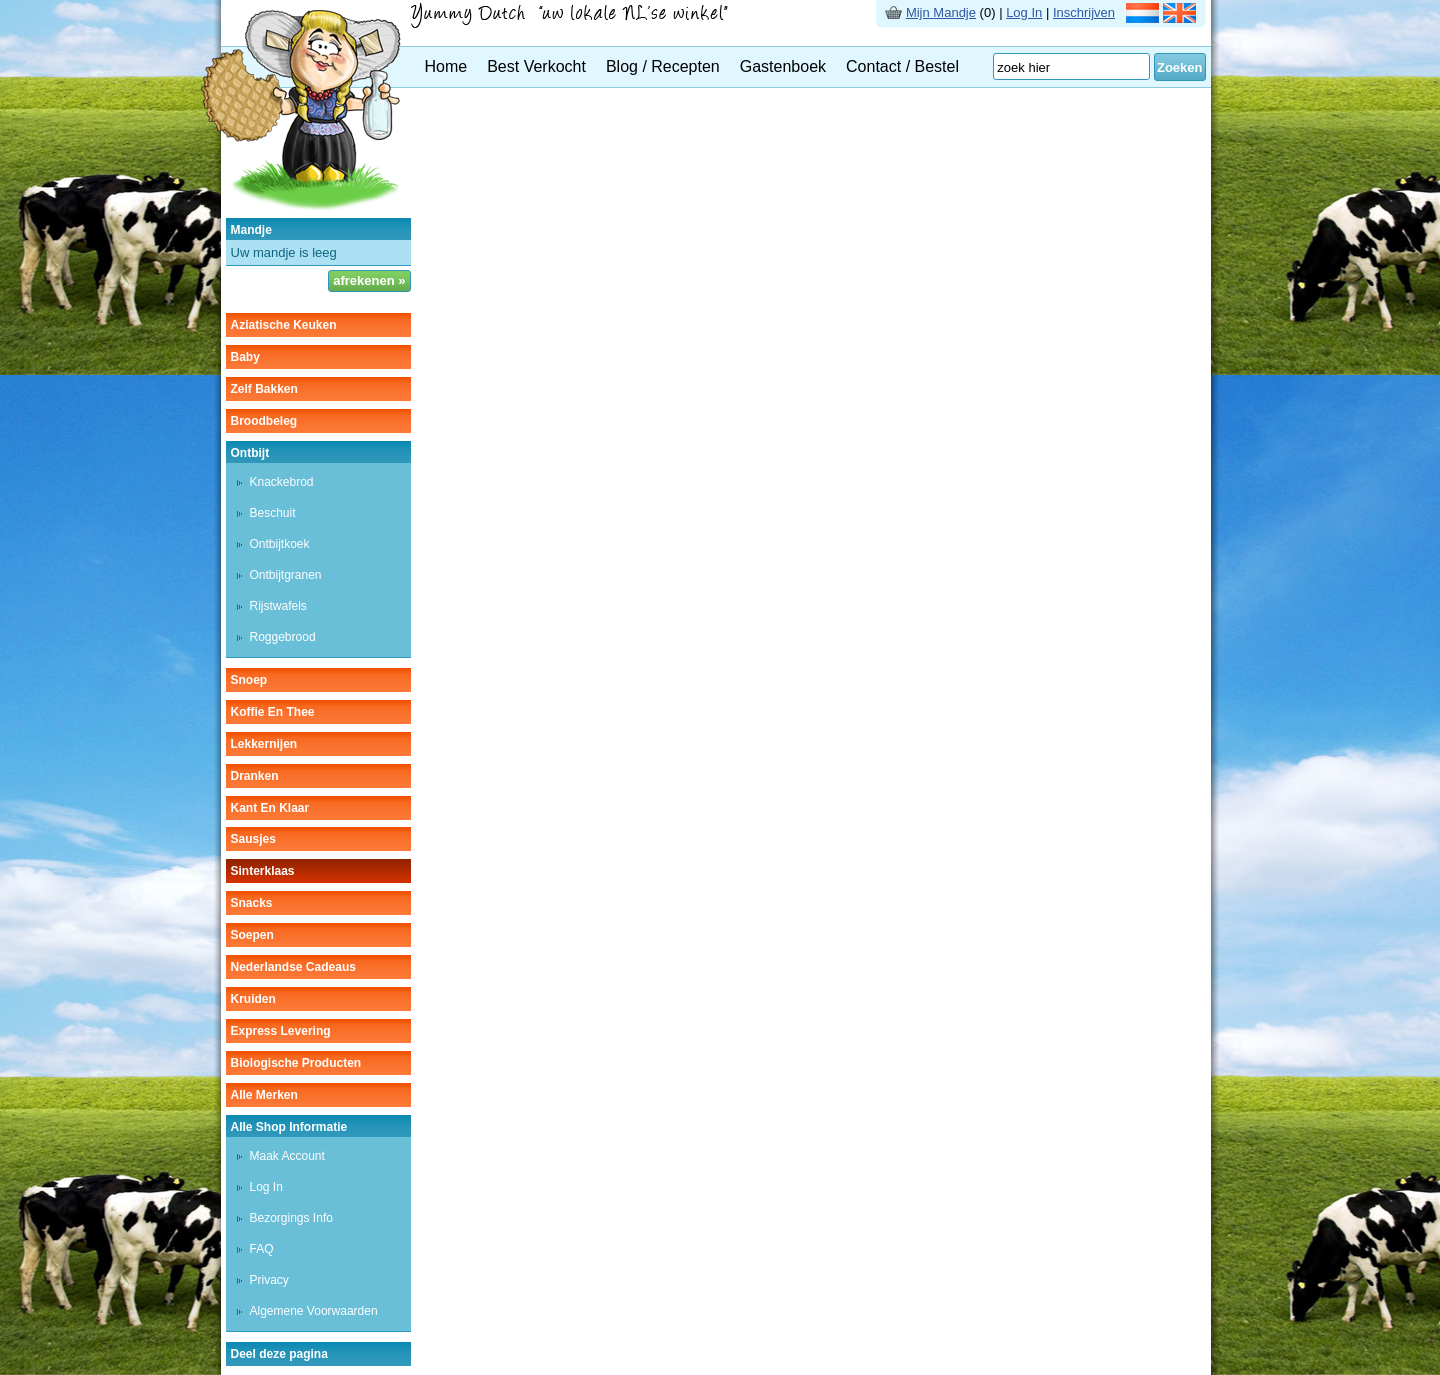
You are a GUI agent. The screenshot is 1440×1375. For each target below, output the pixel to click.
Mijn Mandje (941, 12)
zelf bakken (264, 389)
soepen (252, 935)
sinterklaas (263, 871)
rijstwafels (278, 606)
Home (446, 66)
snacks (252, 903)
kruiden (253, 999)
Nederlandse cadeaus (293, 967)
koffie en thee (273, 712)
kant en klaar (270, 808)
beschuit (273, 513)
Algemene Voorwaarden (314, 1311)
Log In (1024, 12)
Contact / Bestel (902, 66)
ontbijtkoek (280, 544)
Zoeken (1180, 67)
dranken (255, 776)
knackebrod (282, 482)
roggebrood (283, 637)
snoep (249, 680)
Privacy (269, 1280)
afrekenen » (369, 280)
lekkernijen (264, 744)
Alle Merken (264, 1095)
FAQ (262, 1249)
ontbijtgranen (286, 575)
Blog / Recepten (663, 66)
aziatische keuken (284, 325)
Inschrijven (1084, 12)
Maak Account (287, 1156)
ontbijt (250, 453)
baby (245, 357)
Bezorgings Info (291, 1218)
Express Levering (281, 1031)
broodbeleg (264, 421)
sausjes (253, 839)
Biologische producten (296, 1063)
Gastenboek (783, 66)
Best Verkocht (536, 66)
